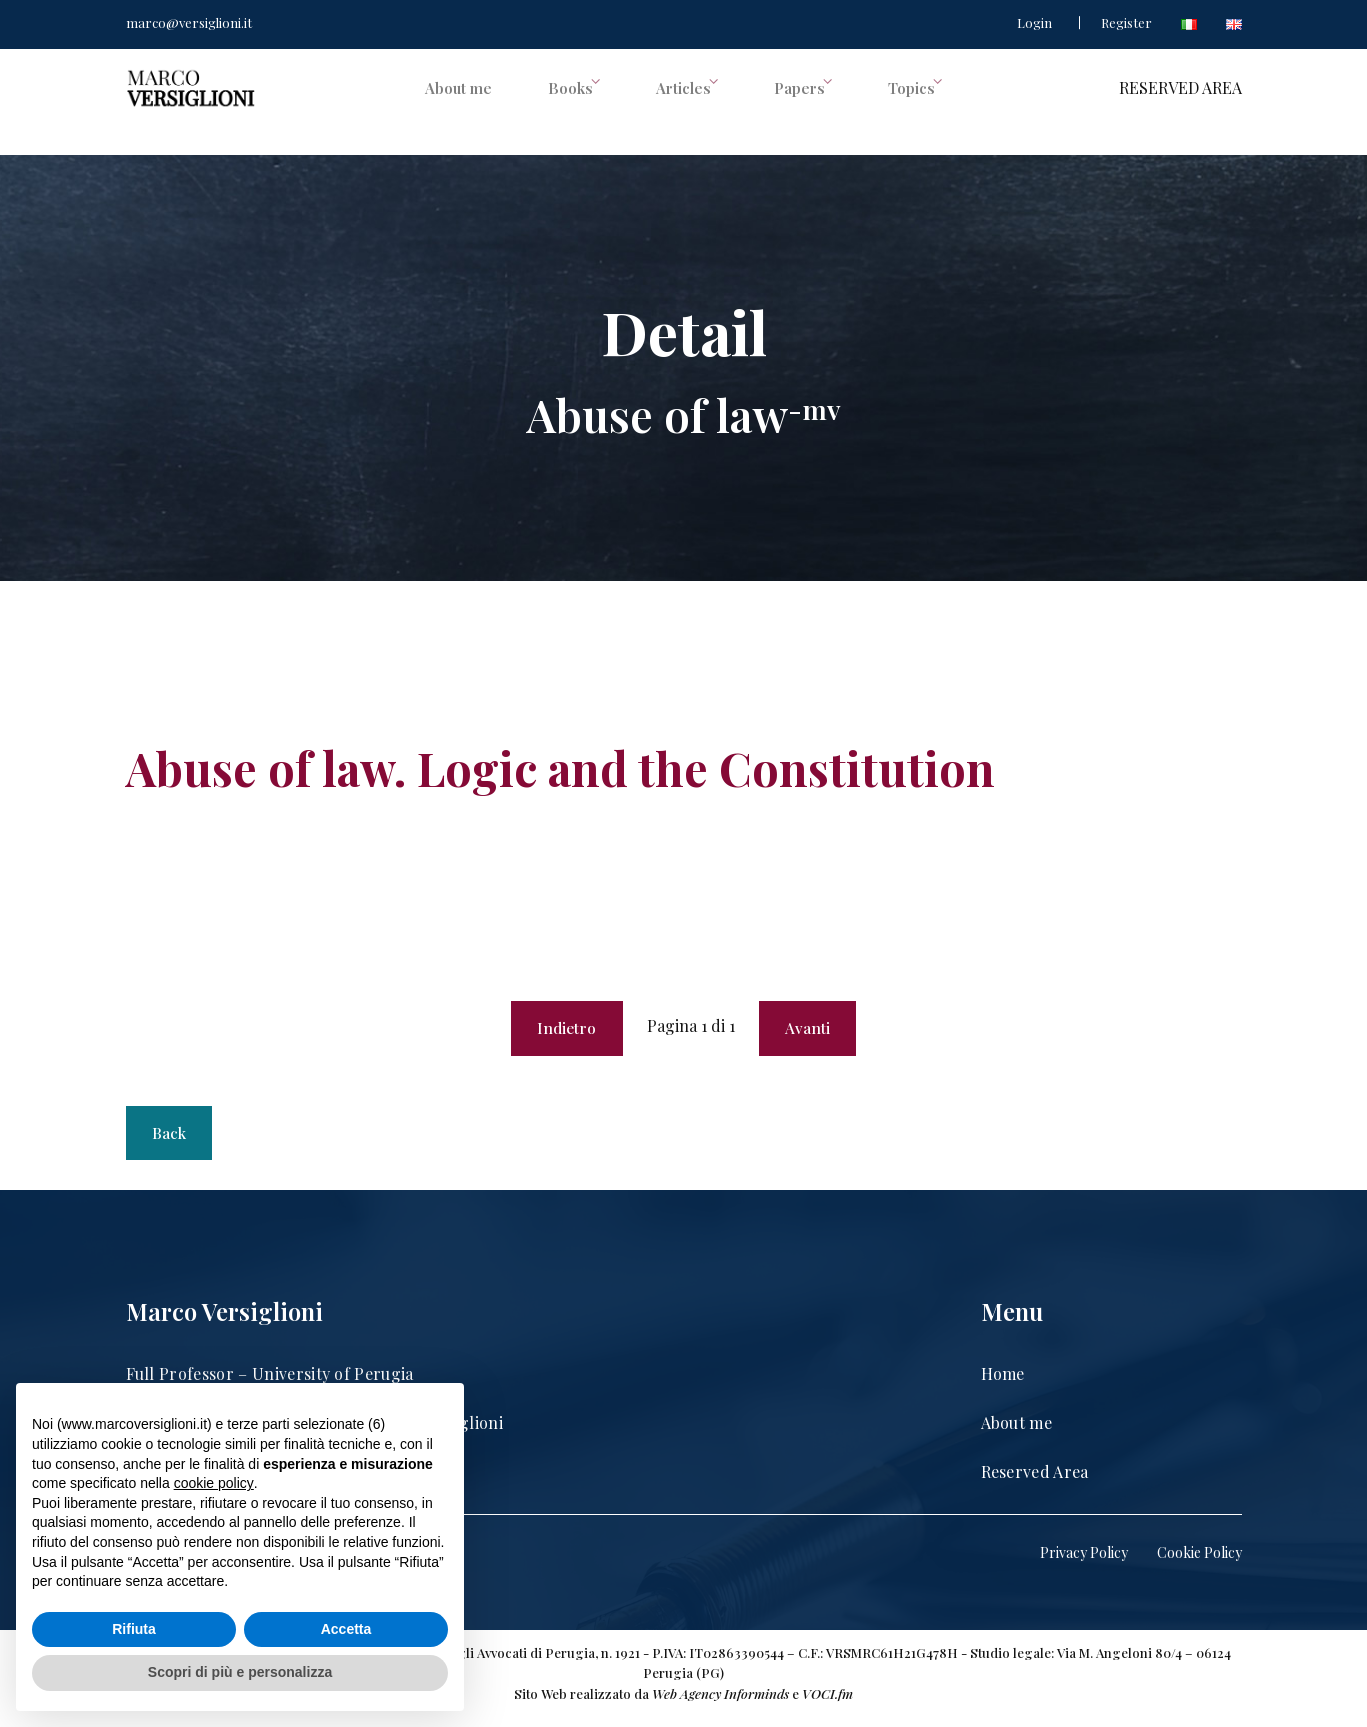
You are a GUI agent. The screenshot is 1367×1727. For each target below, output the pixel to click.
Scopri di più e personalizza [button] (240, 1672)
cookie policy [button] (214, 1483)
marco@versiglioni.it (189, 22)
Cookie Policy (1199, 1564)
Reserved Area (1035, 1482)
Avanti (812, 1030)
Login (1034, 22)
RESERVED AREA (1180, 102)
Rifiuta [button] (134, 1629)
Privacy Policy (1084, 1564)
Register (1126, 22)
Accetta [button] (346, 1629)
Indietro (563, 1030)
